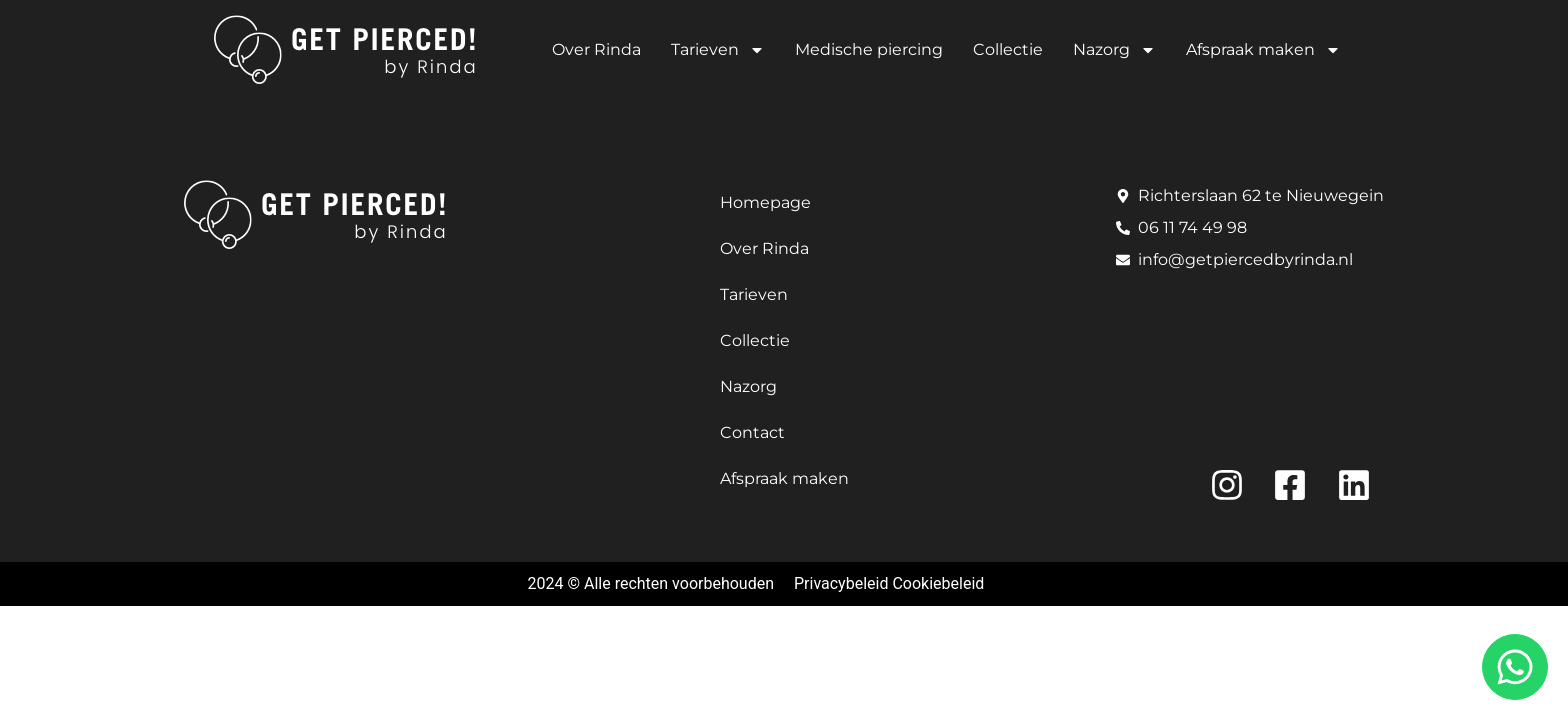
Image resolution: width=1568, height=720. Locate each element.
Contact (752, 432)
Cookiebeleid (938, 583)
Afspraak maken (1263, 50)
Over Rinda (596, 49)
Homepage (765, 202)
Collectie (1008, 49)
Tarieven (718, 50)
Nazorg (1114, 50)
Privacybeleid (841, 583)
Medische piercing (869, 49)
